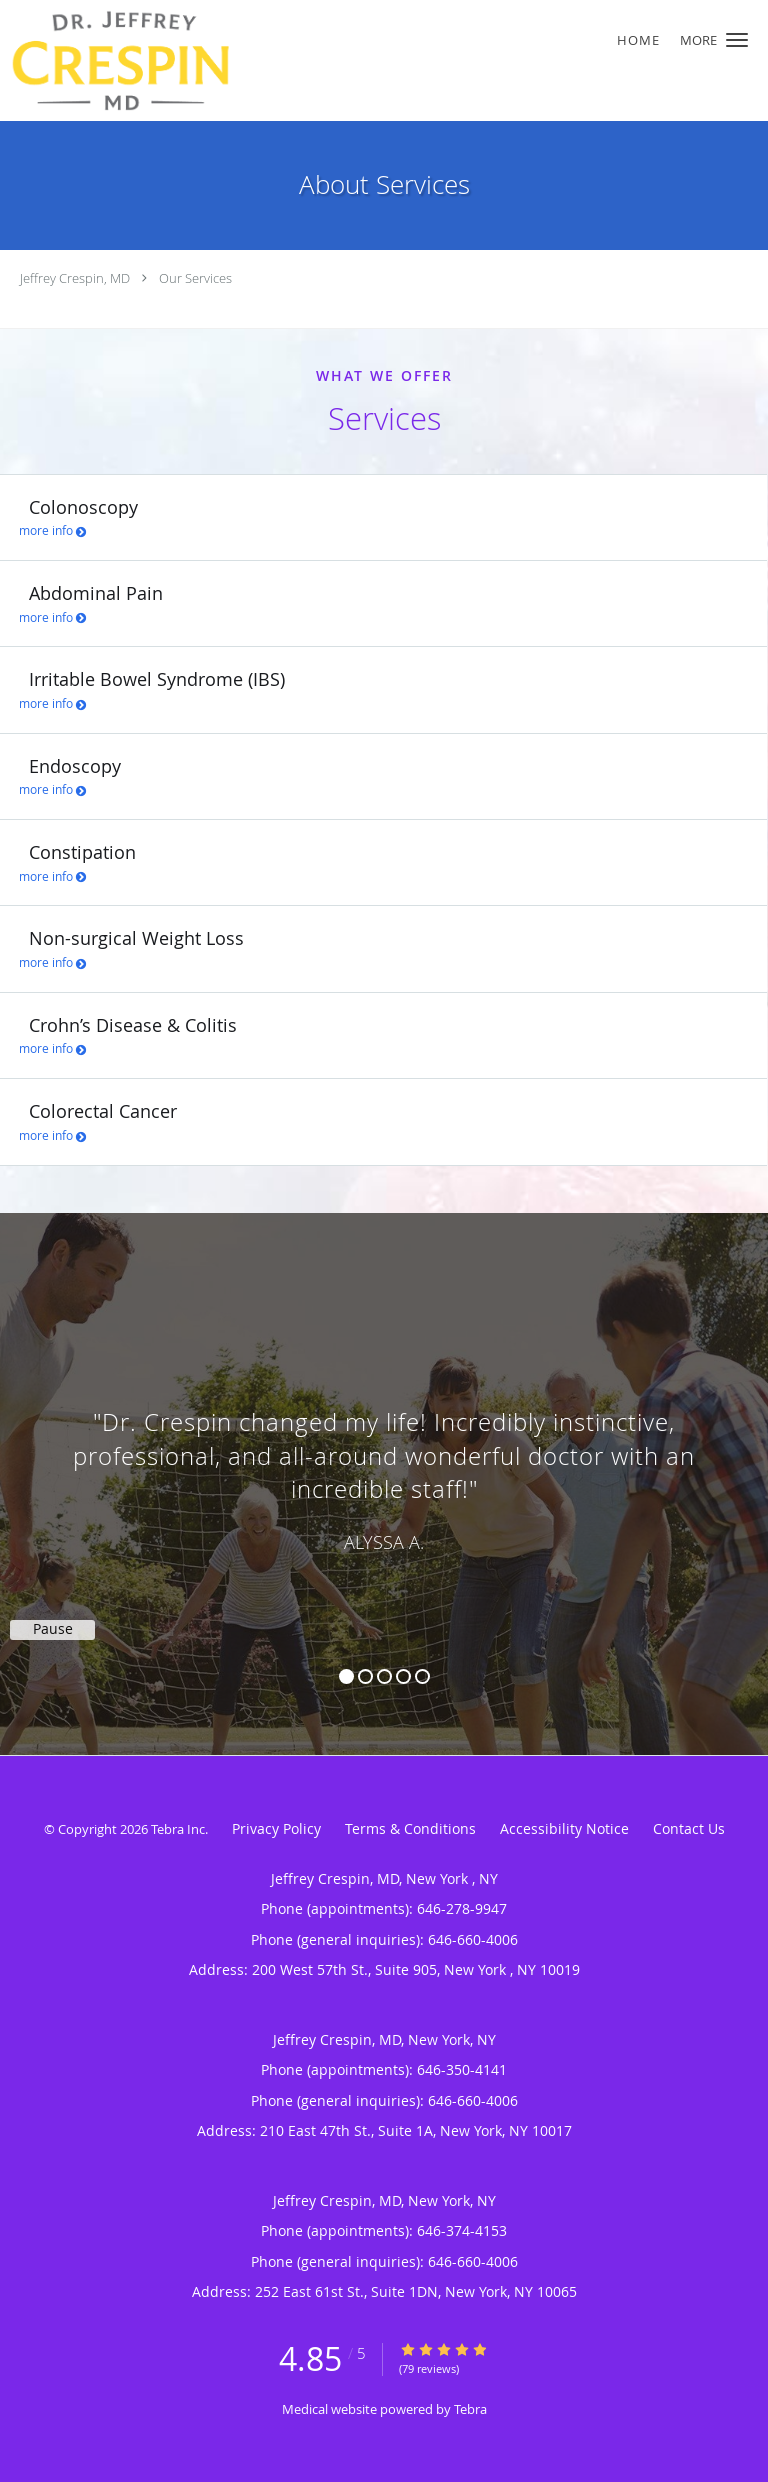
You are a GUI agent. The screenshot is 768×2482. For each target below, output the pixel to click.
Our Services (195, 278)
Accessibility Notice (564, 1828)
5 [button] (422, 1676)
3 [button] (384, 1676)
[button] (737, 40)
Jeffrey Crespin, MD (75, 278)
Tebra (470, 2409)
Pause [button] (53, 1629)
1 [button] (346, 1676)
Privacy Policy (276, 1828)
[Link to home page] (318, 60)
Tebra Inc (178, 1829)
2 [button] (365, 1676)
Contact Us (689, 1828)
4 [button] (403, 1676)
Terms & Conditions (410, 1828)
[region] (384, 1464)
